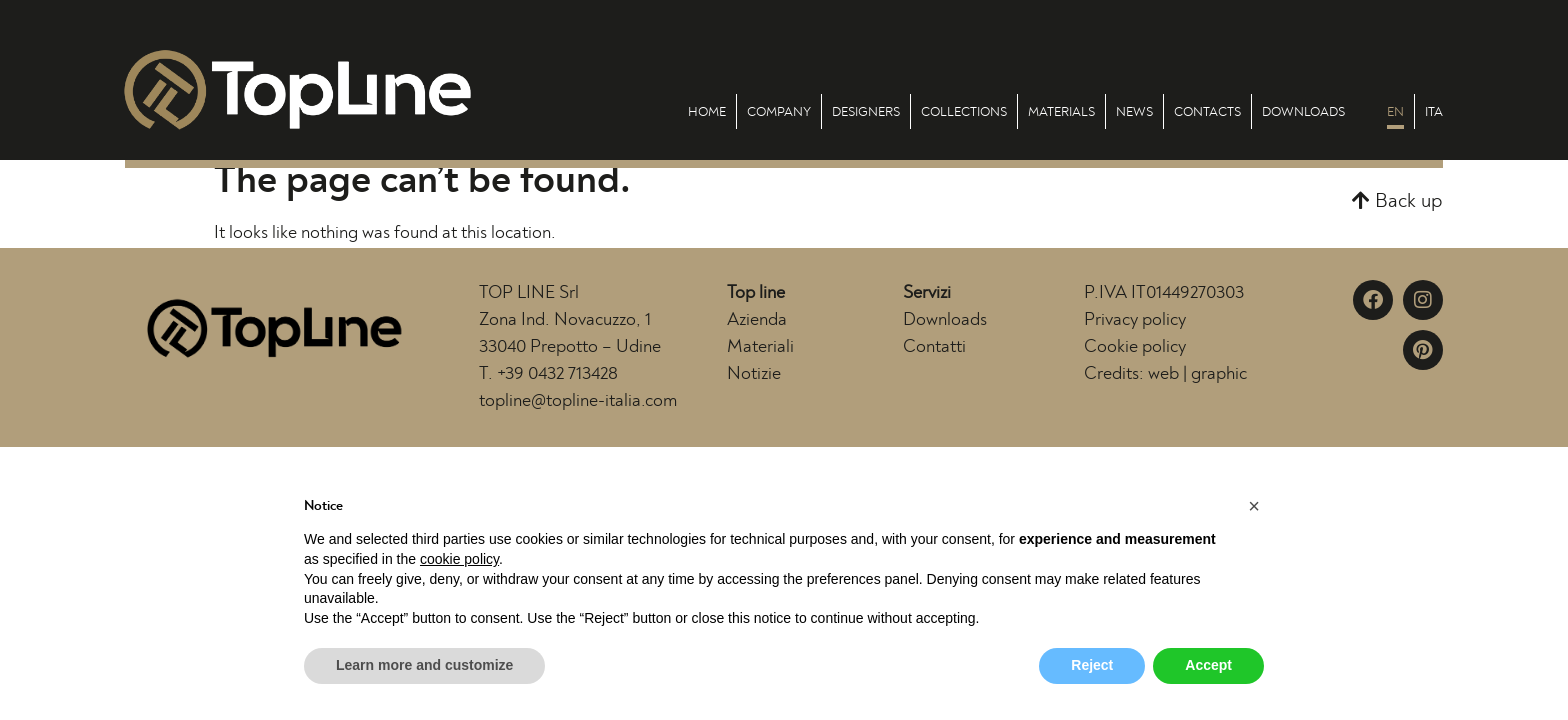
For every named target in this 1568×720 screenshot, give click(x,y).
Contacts (1207, 112)
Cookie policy (1135, 347)
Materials (1061, 112)
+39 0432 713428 (557, 374)
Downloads (1303, 112)
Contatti (934, 347)
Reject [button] (1092, 665)
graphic (1219, 374)
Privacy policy (1135, 320)
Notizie (754, 374)
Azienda (757, 320)
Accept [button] (1208, 665)
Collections (964, 112)
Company (779, 112)
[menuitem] (1395, 111)
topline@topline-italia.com (578, 401)
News (1134, 112)
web (1163, 374)
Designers (866, 112)
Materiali (760, 347)
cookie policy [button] (459, 559)
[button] (1397, 201)
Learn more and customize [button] (424, 665)
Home (707, 112)
